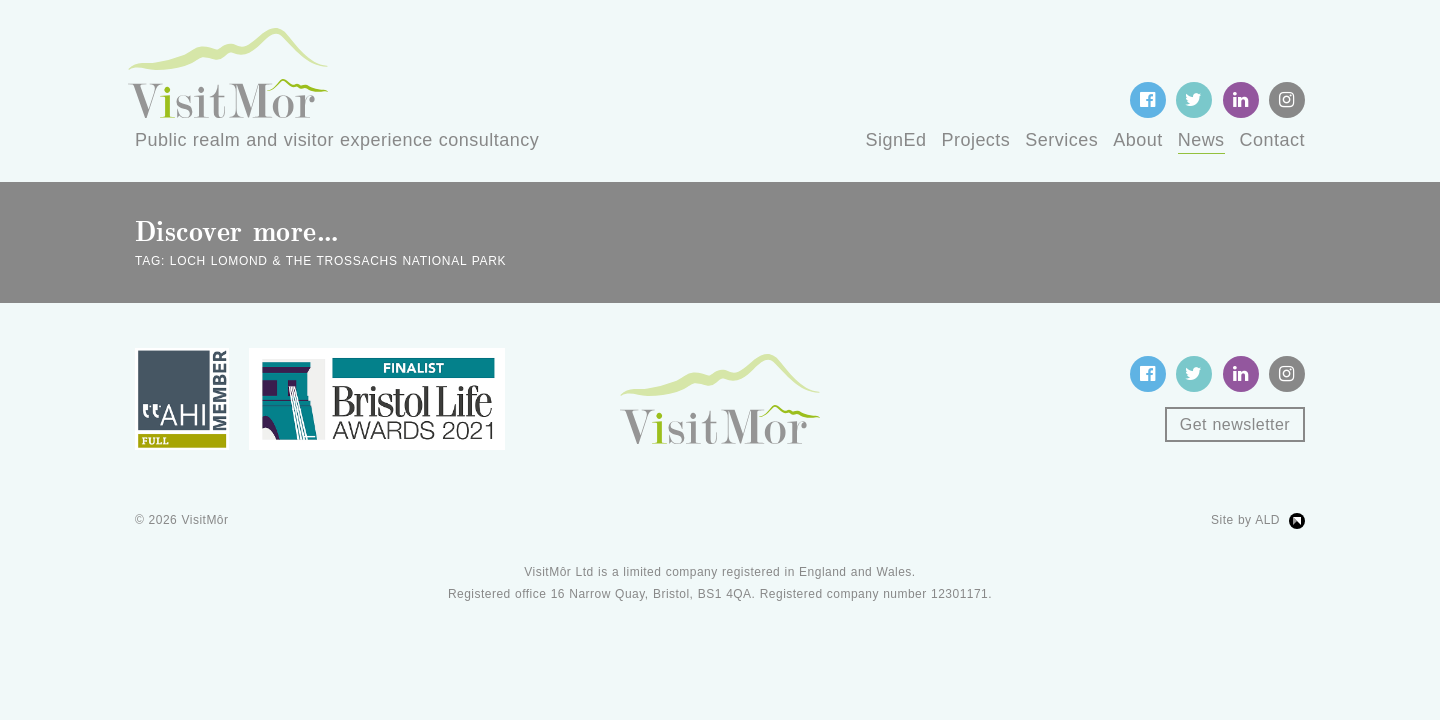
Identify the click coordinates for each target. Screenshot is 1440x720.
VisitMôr (205, 520)
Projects (975, 140)
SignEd (896, 140)
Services (1061, 140)
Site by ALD (1245, 520)
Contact (1272, 140)
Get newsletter (1235, 424)
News (1201, 140)
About (1137, 140)
